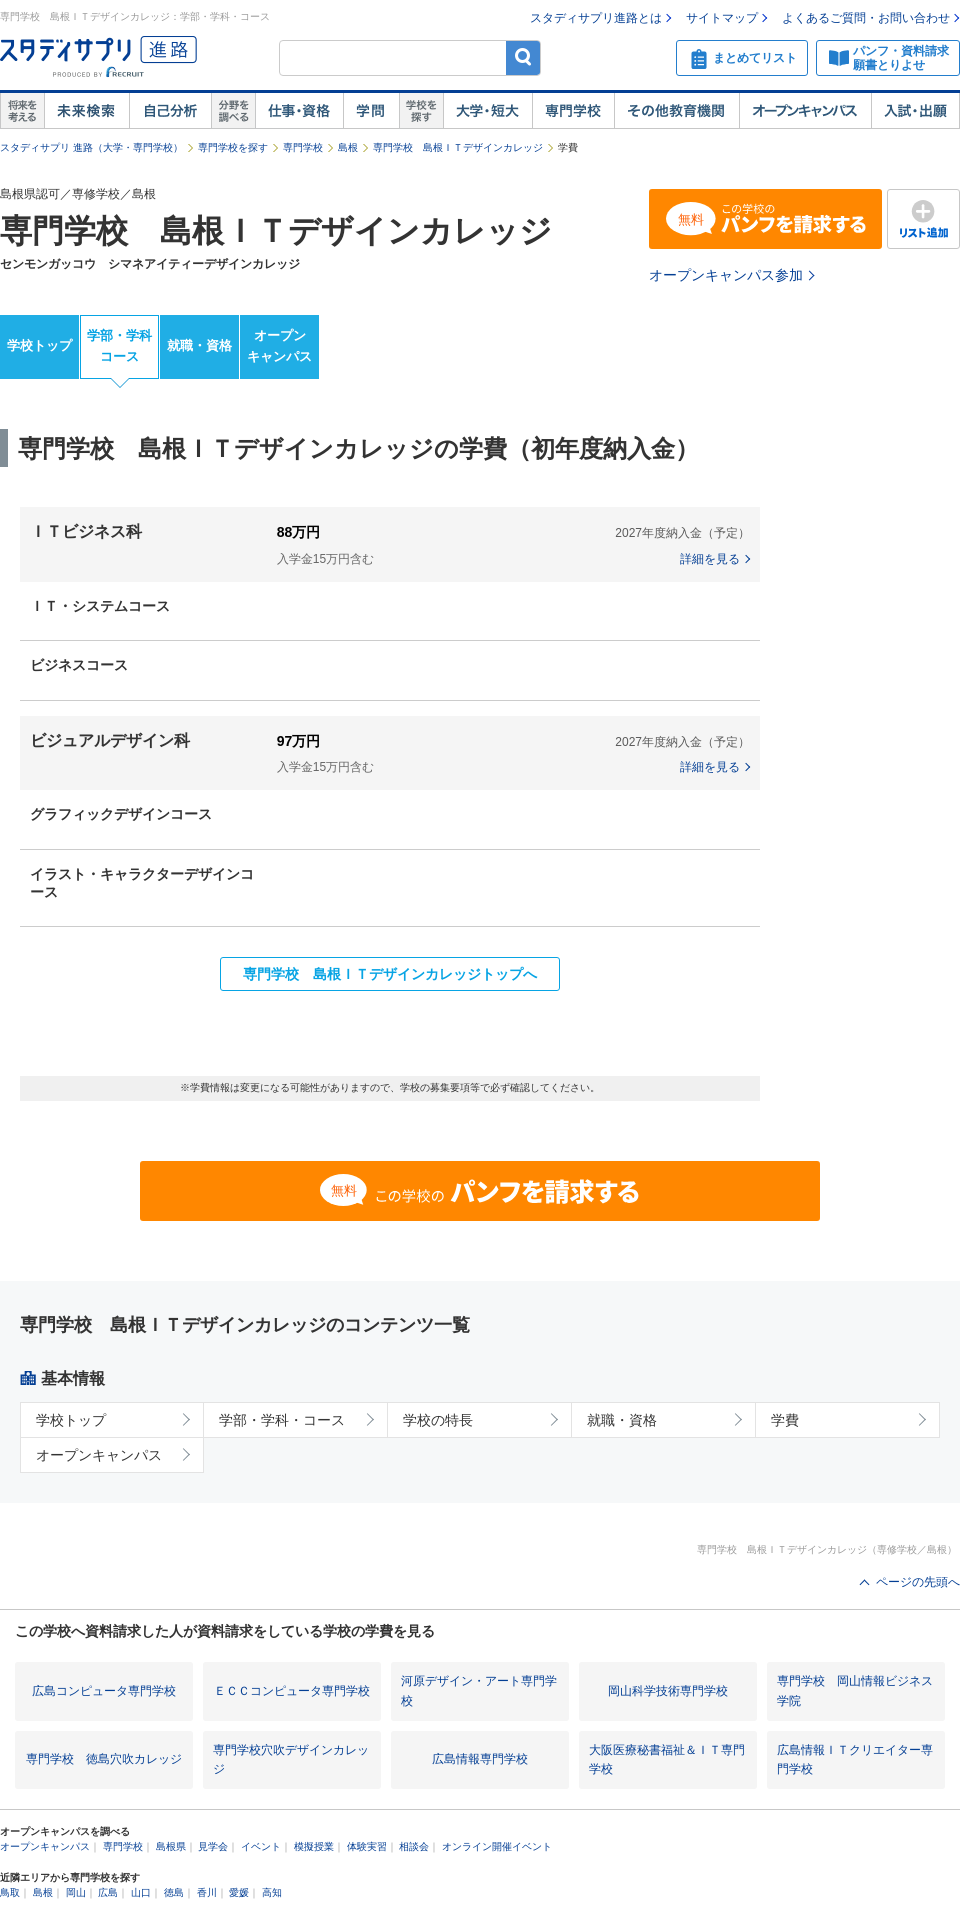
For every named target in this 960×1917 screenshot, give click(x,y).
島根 (348, 147)
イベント (261, 1846)
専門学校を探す (233, 147)
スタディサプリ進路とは (596, 18)
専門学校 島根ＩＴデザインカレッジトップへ (390, 974)
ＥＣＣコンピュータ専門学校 (292, 1691)
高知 (272, 1892)
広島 (108, 1892)
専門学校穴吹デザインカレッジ (291, 1759)
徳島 (174, 1892)
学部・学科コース (119, 346)
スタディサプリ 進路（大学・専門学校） (91, 147)
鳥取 (10, 1892)
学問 (371, 111)
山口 (141, 1892)
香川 (207, 1892)
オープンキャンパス (805, 111)
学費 (785, 1420)
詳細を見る (710, 559)
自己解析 (170, 111)
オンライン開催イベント (497, 1846)
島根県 (171, 1846)
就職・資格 (199, 345)
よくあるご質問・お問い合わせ (866, 18)
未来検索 (86, 111)
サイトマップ (722, 18)
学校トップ (39, 345)
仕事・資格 (299, 111)
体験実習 (367, 1846)
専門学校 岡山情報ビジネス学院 (855, 1690)
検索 (523, 57)
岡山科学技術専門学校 (668, 1691)
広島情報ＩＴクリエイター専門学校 (855, 1759)
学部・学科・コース (282, 1420)
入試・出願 (915, 111)
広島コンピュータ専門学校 (104, 1691)
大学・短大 (487, 111)
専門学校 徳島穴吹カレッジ (104, 1759)
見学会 (213, 1846)
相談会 (414, 1846)
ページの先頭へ (918, 1582)
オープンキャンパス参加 (726, 275)
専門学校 (573, 111)
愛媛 (239, 1892)
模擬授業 (314, 1846)
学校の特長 (438, 1420)
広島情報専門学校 (480, 1759)
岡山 (76, 1892)
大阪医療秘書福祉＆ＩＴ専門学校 (667, 1759)
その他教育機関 (676, 111)
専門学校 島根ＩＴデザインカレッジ (458, 147)
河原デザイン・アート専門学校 (479, 1690)
